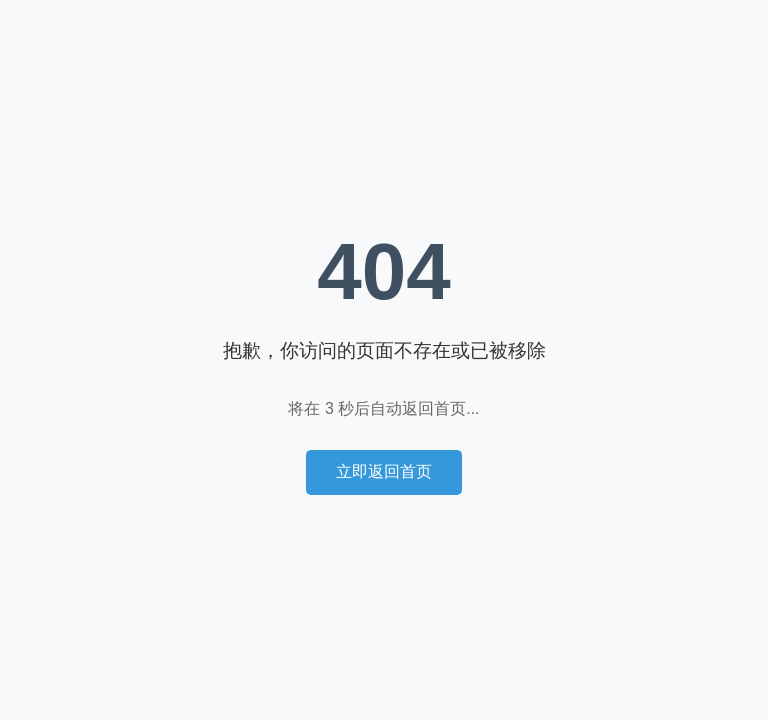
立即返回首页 (384, 471)
